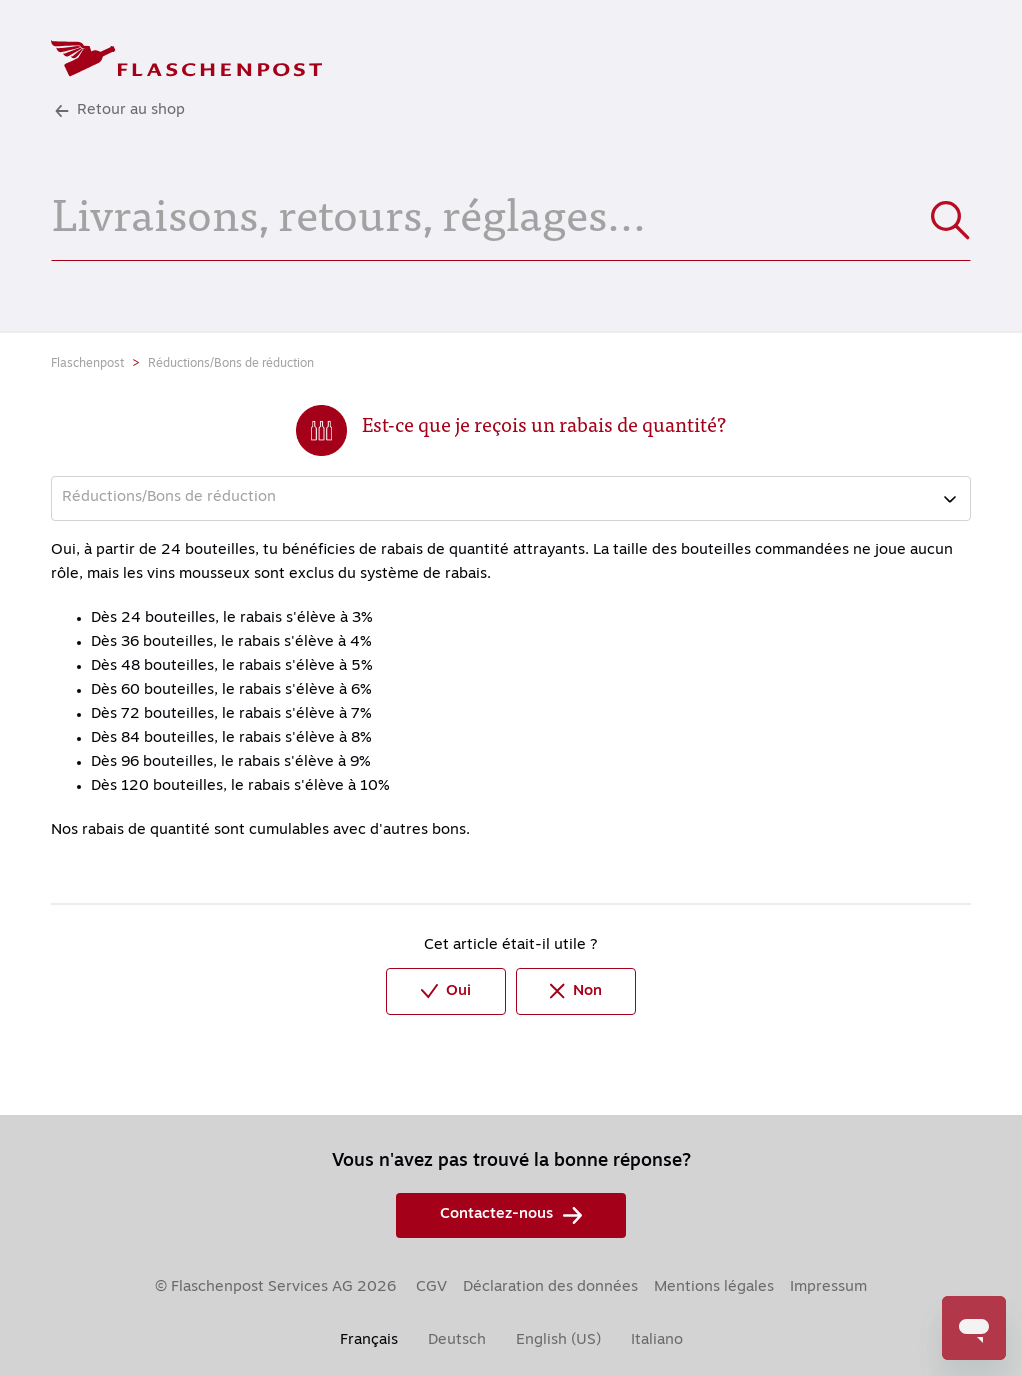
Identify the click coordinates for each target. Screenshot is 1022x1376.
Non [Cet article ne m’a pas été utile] (576, 991)
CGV (431, 1287)
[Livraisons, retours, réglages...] (511, 211)
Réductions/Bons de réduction (231, 364)
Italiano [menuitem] (657, 1340)
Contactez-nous (511, 1215)
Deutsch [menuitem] (457, 1340)
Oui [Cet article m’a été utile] (446, 991)
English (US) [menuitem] (558, 1340)
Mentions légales (714, 1287)
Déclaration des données (550, 1287)
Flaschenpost (87, 364)
